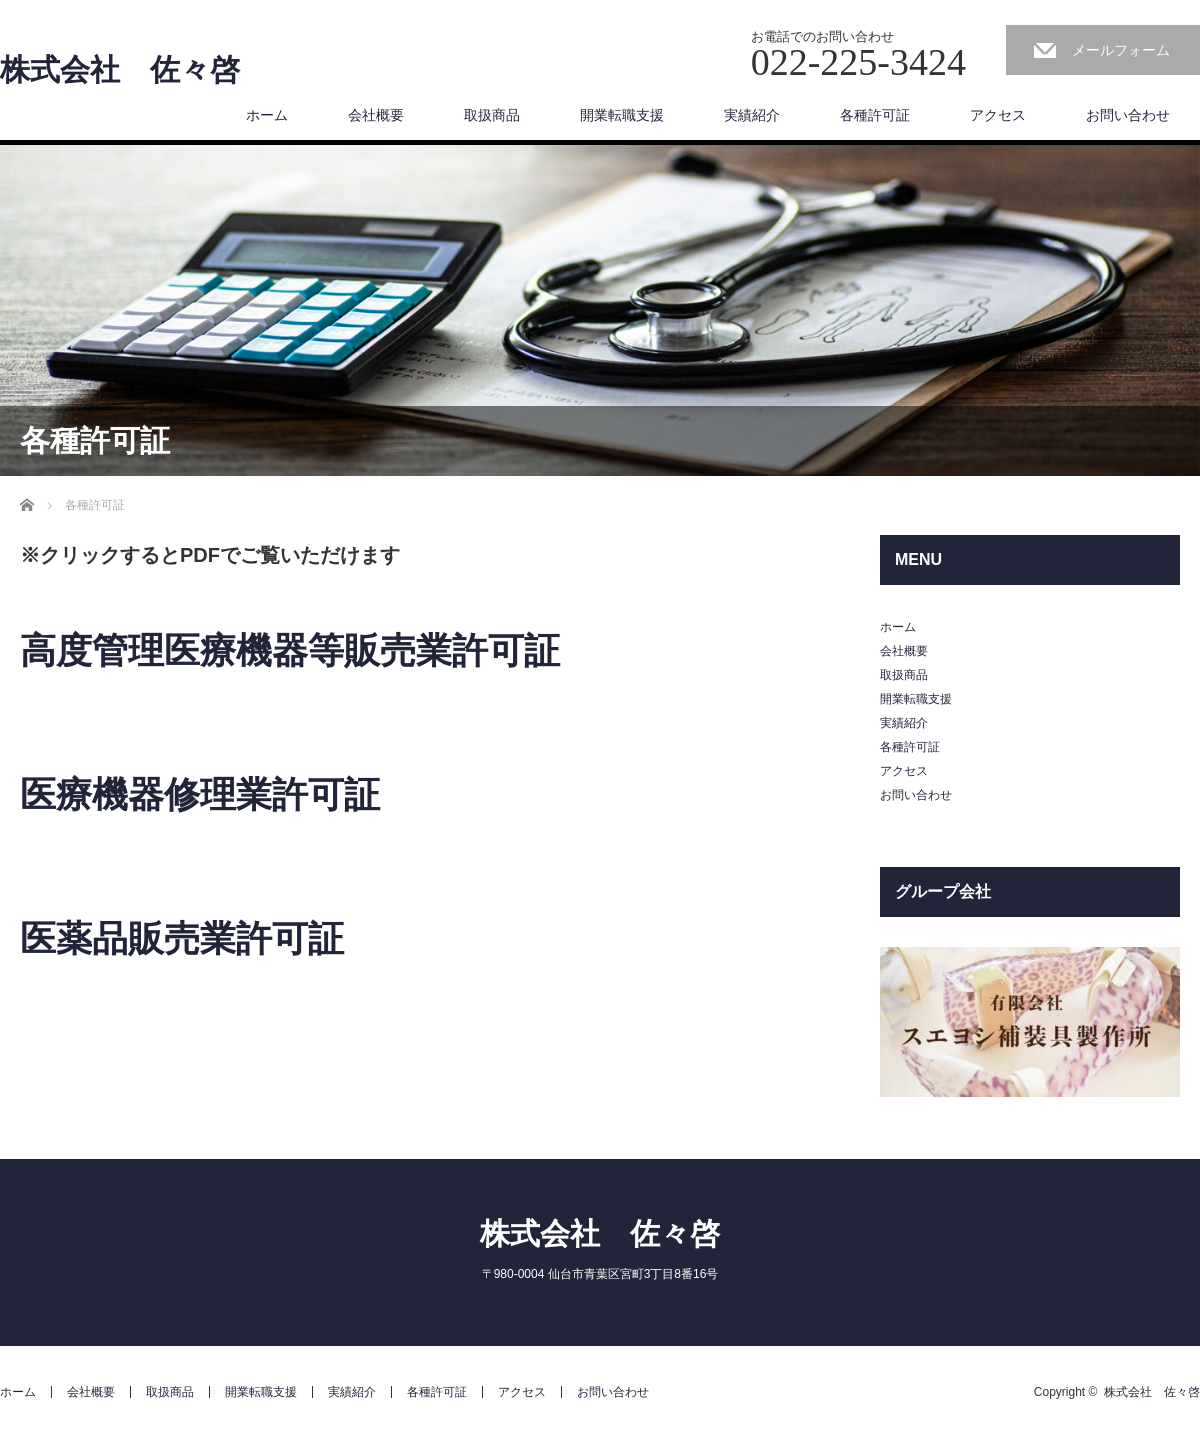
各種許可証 (875, 115)
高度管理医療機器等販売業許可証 (290, 650)
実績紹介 (752, 115)
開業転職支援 (622, 115)
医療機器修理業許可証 (200, 794)
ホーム (267, 115)
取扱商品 (492, 115)
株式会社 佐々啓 (120, 70)
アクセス (998, 115)
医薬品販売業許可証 (182, 938)
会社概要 (376, 115)
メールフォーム (1121, 50)
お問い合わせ (1128, 115)
